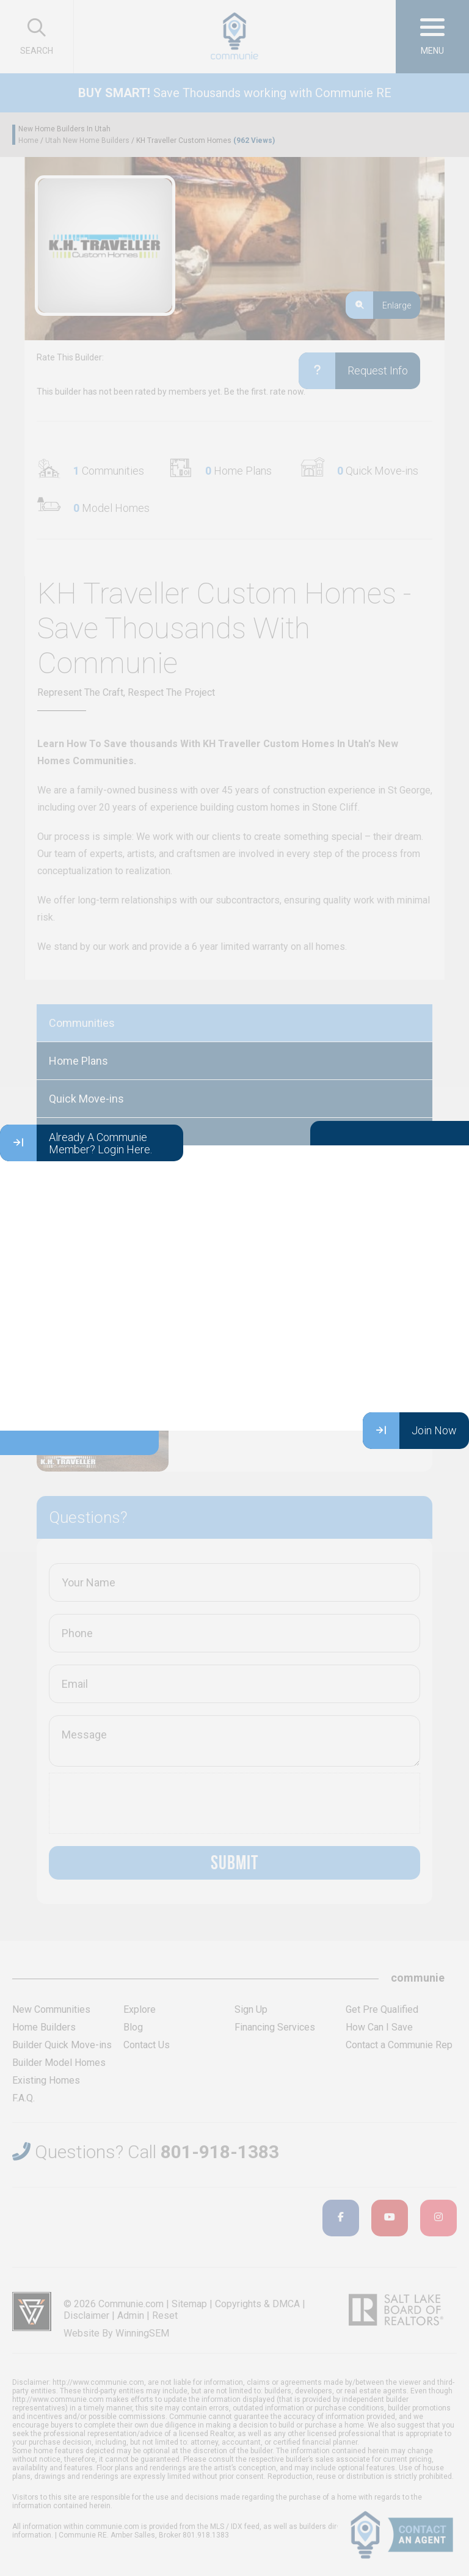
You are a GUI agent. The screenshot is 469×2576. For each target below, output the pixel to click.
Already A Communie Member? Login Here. (76, 1143)
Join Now (410, 1430)
